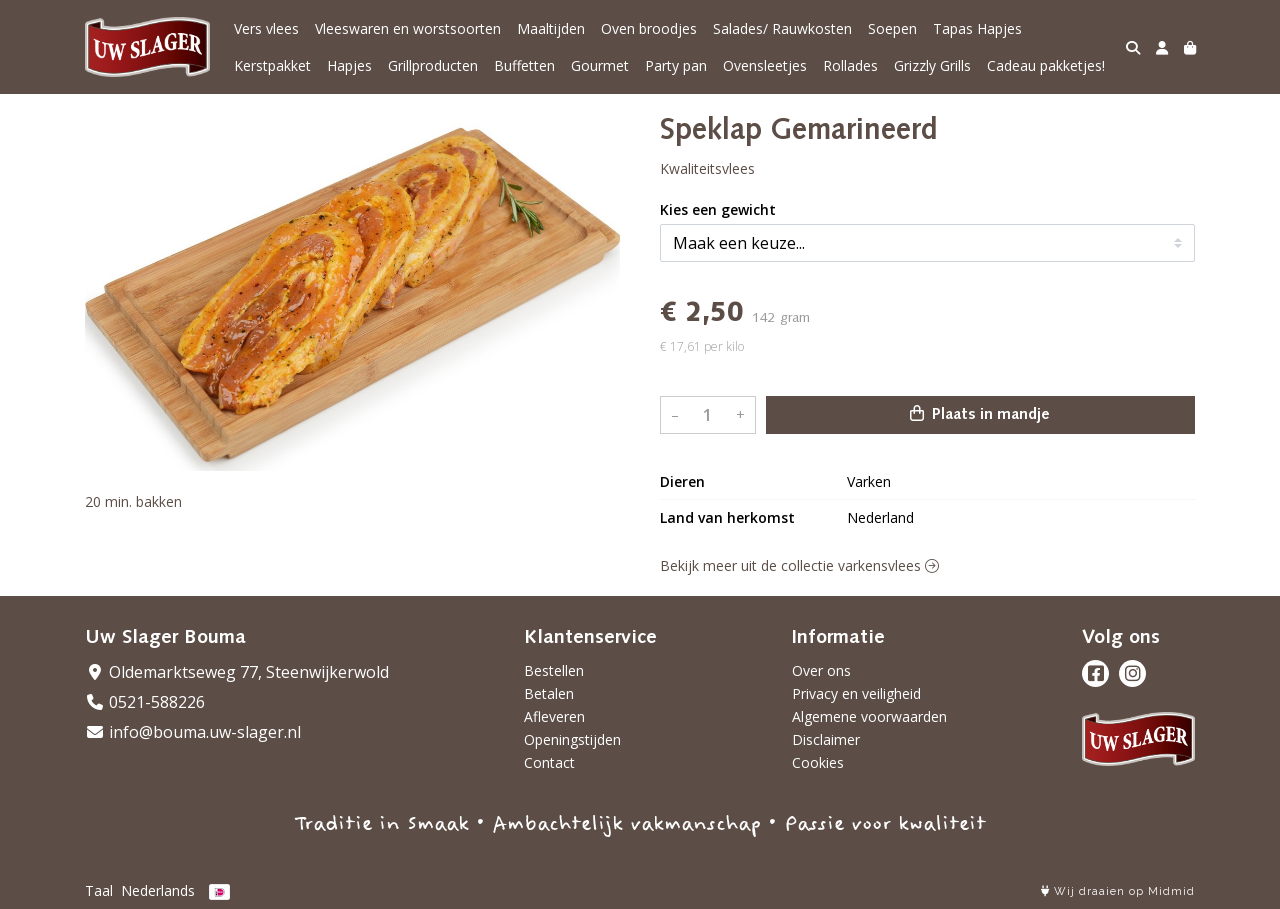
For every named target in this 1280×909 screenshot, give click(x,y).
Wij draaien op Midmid (1118, 891)
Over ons (821, 670)
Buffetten (524, 65)
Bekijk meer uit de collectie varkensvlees (799, 565)
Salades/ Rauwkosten (782, 28)
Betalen (549, 693)
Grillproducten (433, 65)
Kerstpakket (272, 65)
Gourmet (600, 65)
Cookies (818, 762)
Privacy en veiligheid (856, 693)
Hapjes (349, 65)
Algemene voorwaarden (869, 716)
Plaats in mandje (980, 414)
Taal (99, 890)
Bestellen (554, 670)
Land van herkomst (727, 517)
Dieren (682, 481)
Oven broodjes (649, 28)
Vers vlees (266, 28)
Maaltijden (551, 28)
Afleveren (554, 716)
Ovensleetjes (765, 65)
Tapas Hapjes (977, 28)
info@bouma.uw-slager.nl (193, 732)
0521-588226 (145, 702)
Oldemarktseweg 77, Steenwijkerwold (237, 672)
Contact (549, 762)
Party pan (676, 65)
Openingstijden (572, 739)
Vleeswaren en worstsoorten (408, 28)
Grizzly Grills (932, 65)
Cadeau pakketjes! (1046, 65)
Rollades (850, 65)
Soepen (892, 28)
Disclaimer (826, 739)
